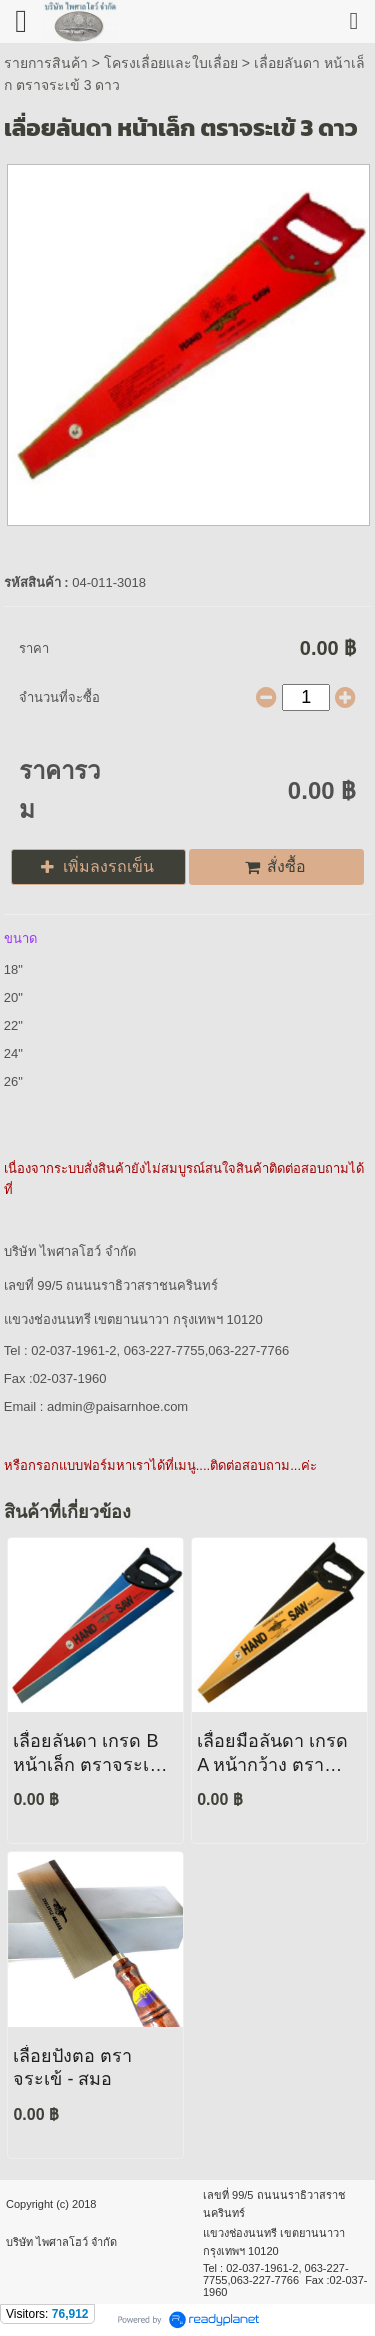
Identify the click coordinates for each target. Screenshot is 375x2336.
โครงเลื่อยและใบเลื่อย (171, 63)
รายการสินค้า (46, 63)
